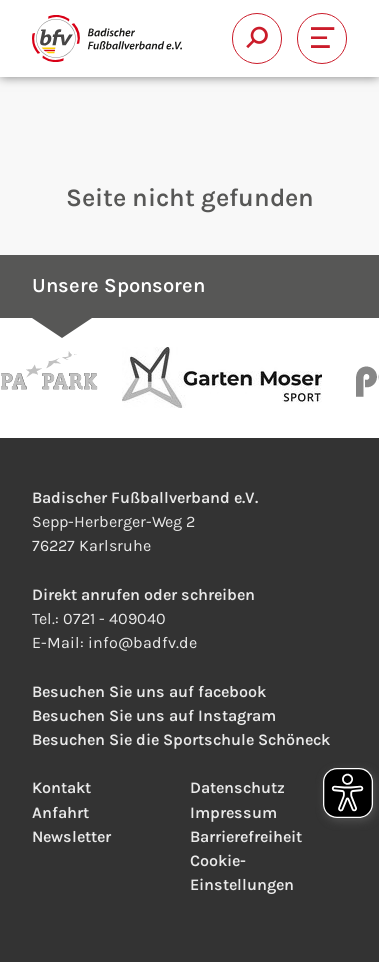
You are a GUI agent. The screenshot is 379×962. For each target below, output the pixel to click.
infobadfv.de (142, 642)
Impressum (233, 812)
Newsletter (71, 836)
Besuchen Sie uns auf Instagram (154, 715)
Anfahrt (60, 812)
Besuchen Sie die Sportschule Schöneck (181, 739)
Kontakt (61, 787)
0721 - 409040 (114, 618)
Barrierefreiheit (246, 836)
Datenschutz (237, 787)
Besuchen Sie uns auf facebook (149, 691)
